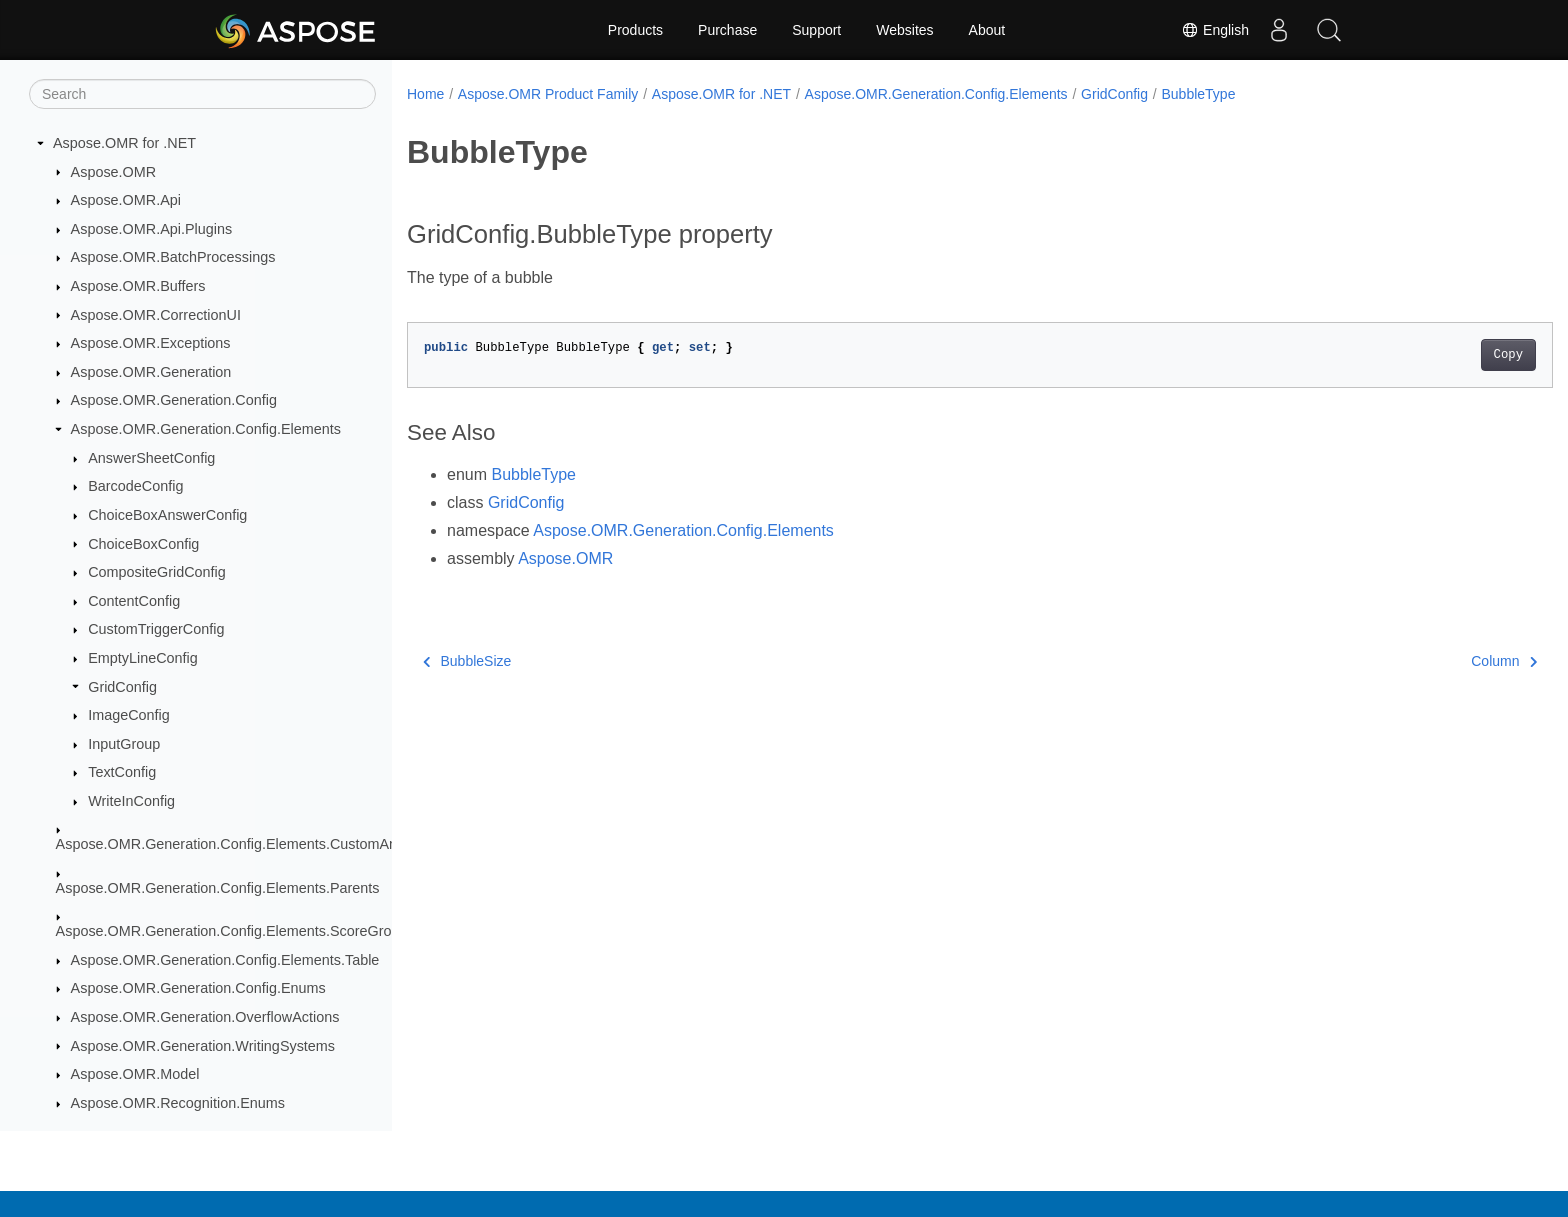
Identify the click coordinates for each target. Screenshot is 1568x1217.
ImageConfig (129, 715)
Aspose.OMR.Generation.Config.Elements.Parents (218, 888)
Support (816, 30)
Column (1425, 661)
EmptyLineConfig (143, 658)
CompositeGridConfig (157, 572)
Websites (904, 30)
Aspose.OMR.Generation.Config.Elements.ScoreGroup (232, 931)
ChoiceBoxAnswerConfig (167, 515)
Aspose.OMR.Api (126, 200)
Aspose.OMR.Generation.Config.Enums (198, 988)
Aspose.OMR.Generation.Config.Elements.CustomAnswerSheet (261, 844)
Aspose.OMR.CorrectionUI (156, 315)
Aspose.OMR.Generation (151, 372)
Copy (1429, 355)
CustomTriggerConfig (156, 629)
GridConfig (122, 687)
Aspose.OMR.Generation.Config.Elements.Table (225, 960)
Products (635, 30)
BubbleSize (467, 661)
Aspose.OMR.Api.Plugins (152, 229)
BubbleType (1198, 94)
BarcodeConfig (135, 486)
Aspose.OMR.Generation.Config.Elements (206, 429)
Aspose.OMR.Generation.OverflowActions (205, 1017)
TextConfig (122, 772)
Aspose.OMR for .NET (124, 143)
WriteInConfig (131, 801)
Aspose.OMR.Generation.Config (174, 400)
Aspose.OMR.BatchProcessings (173, 257)
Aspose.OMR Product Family (548, 94)
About (987, 30)
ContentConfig (134, 601)
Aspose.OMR (114, 172)
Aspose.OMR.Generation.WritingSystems (203, 1046)
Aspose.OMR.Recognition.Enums (178, 1103)
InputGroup (124, 744)
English (1215, 30)
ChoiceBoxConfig (143, 544)
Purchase (727, 30)
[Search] (202, 94)
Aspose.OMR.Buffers (138, 286)
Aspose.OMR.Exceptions (151, 343)
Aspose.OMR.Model (135, 1074)
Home (425, 94)
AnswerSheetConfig (151, 458)
